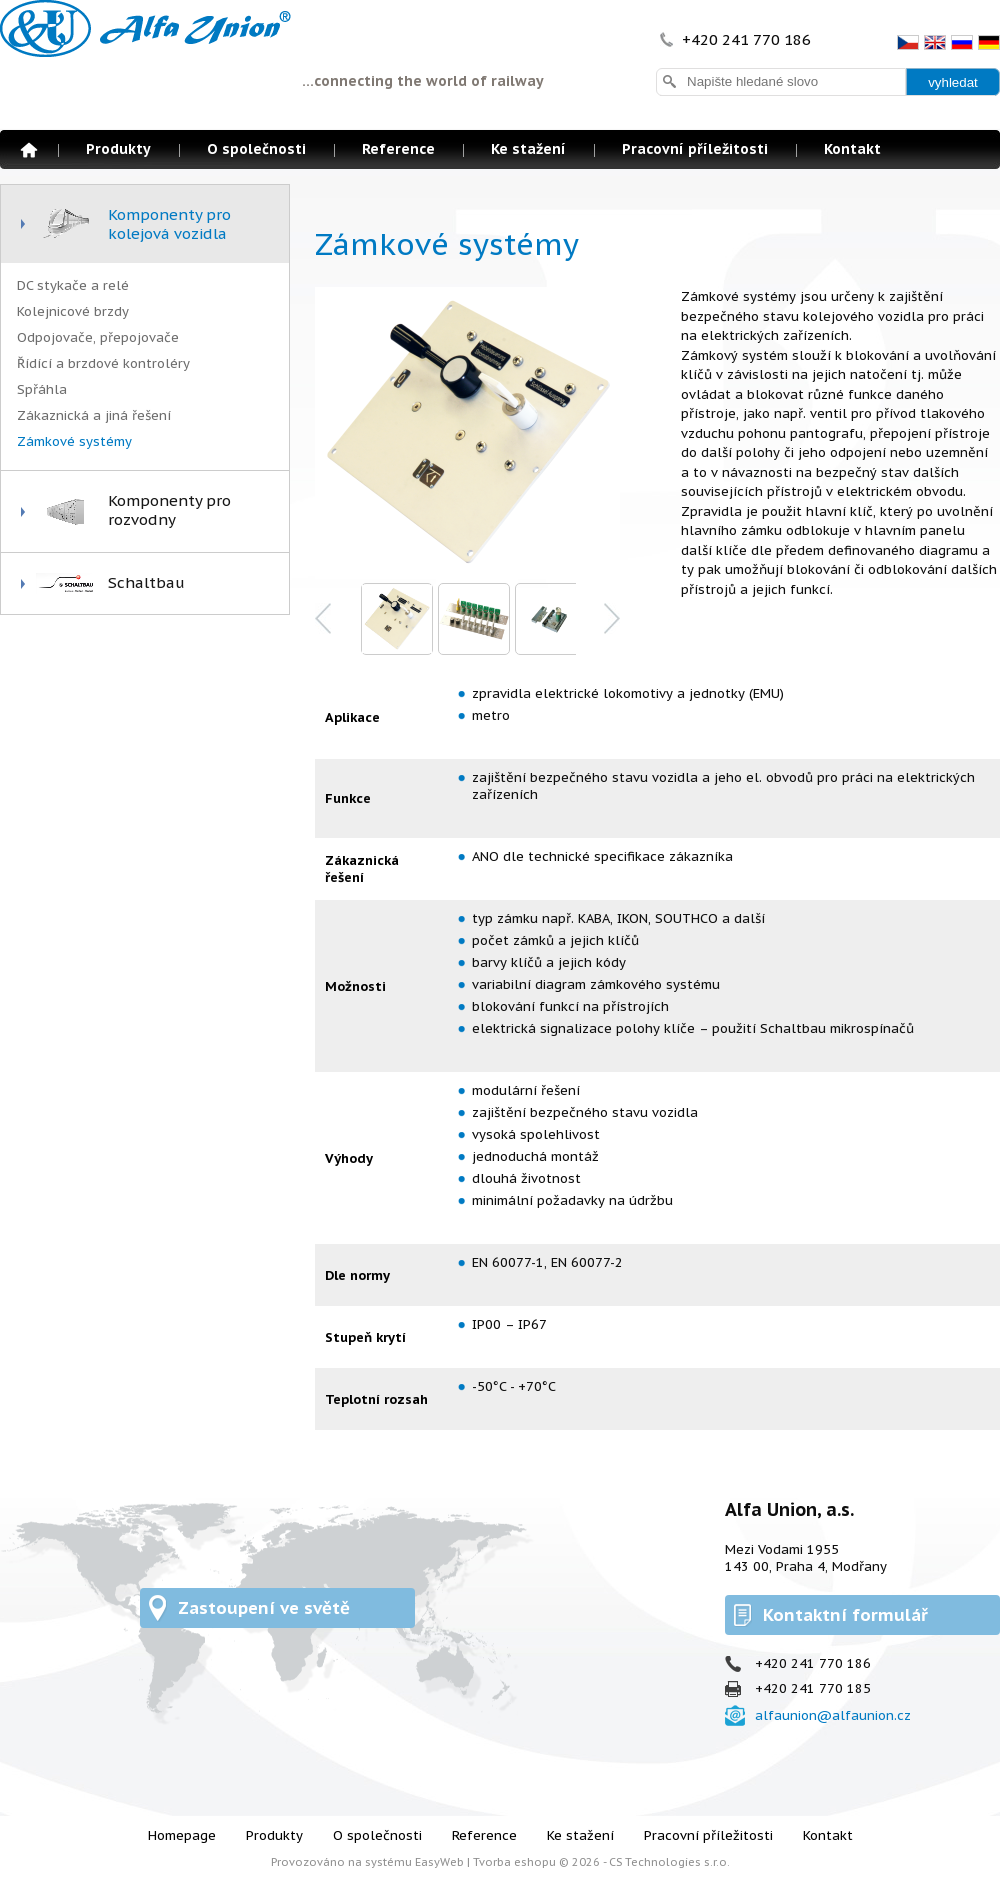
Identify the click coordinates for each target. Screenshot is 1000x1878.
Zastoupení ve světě (264, 1608)
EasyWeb (439, 1862)
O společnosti (256, 149)
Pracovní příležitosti (695, 149)
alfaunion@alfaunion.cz (833, 1715)
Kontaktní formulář (845, 1615)
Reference (398, 149)
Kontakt (852, 149)
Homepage (29, 150)
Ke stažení (528, 149)
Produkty (118, 149)
